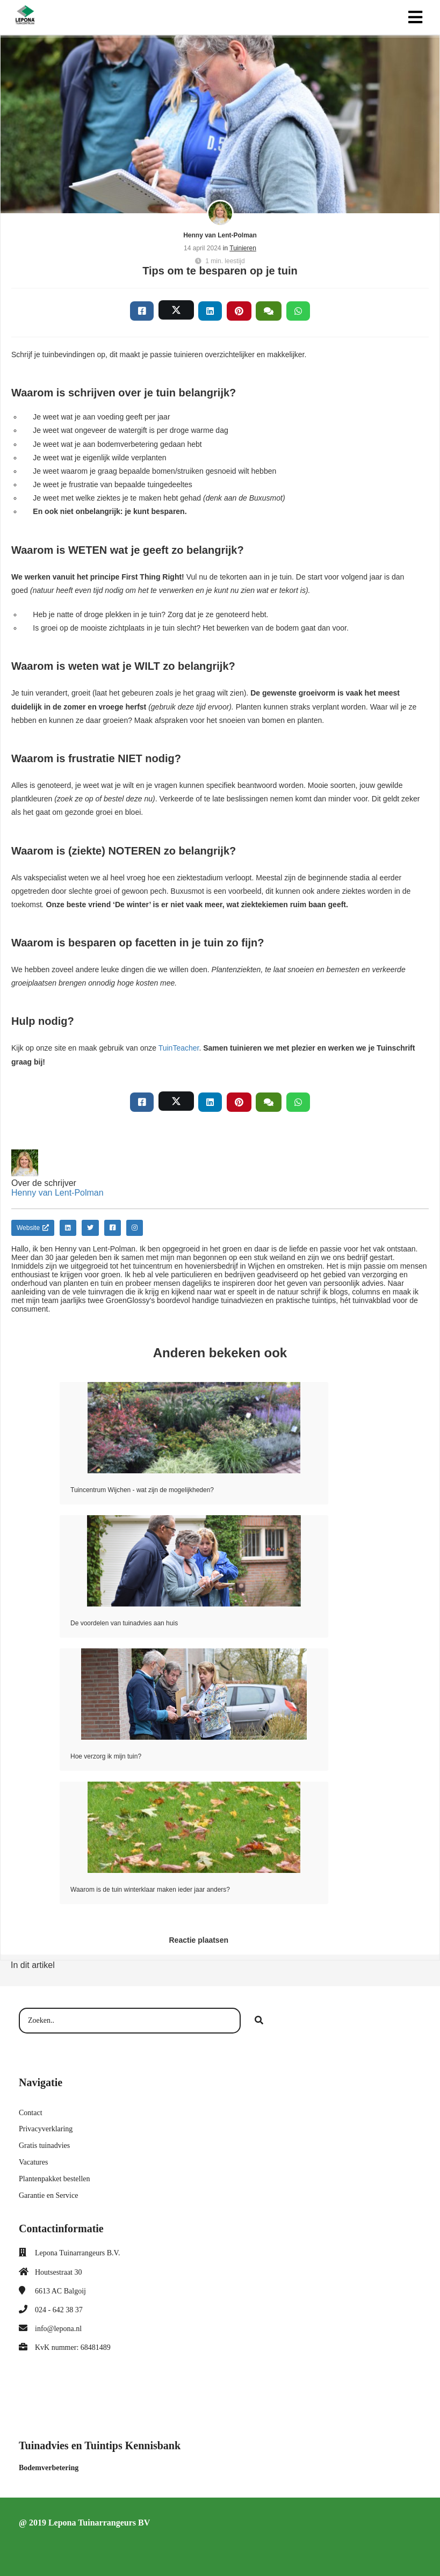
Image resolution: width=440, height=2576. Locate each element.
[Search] (258, 2021)
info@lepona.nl (58, 2329)
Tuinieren (242, 248)
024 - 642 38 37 (59, 2310)
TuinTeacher (178, 1048)
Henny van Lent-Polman (220, 235)
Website (33, 1228)
